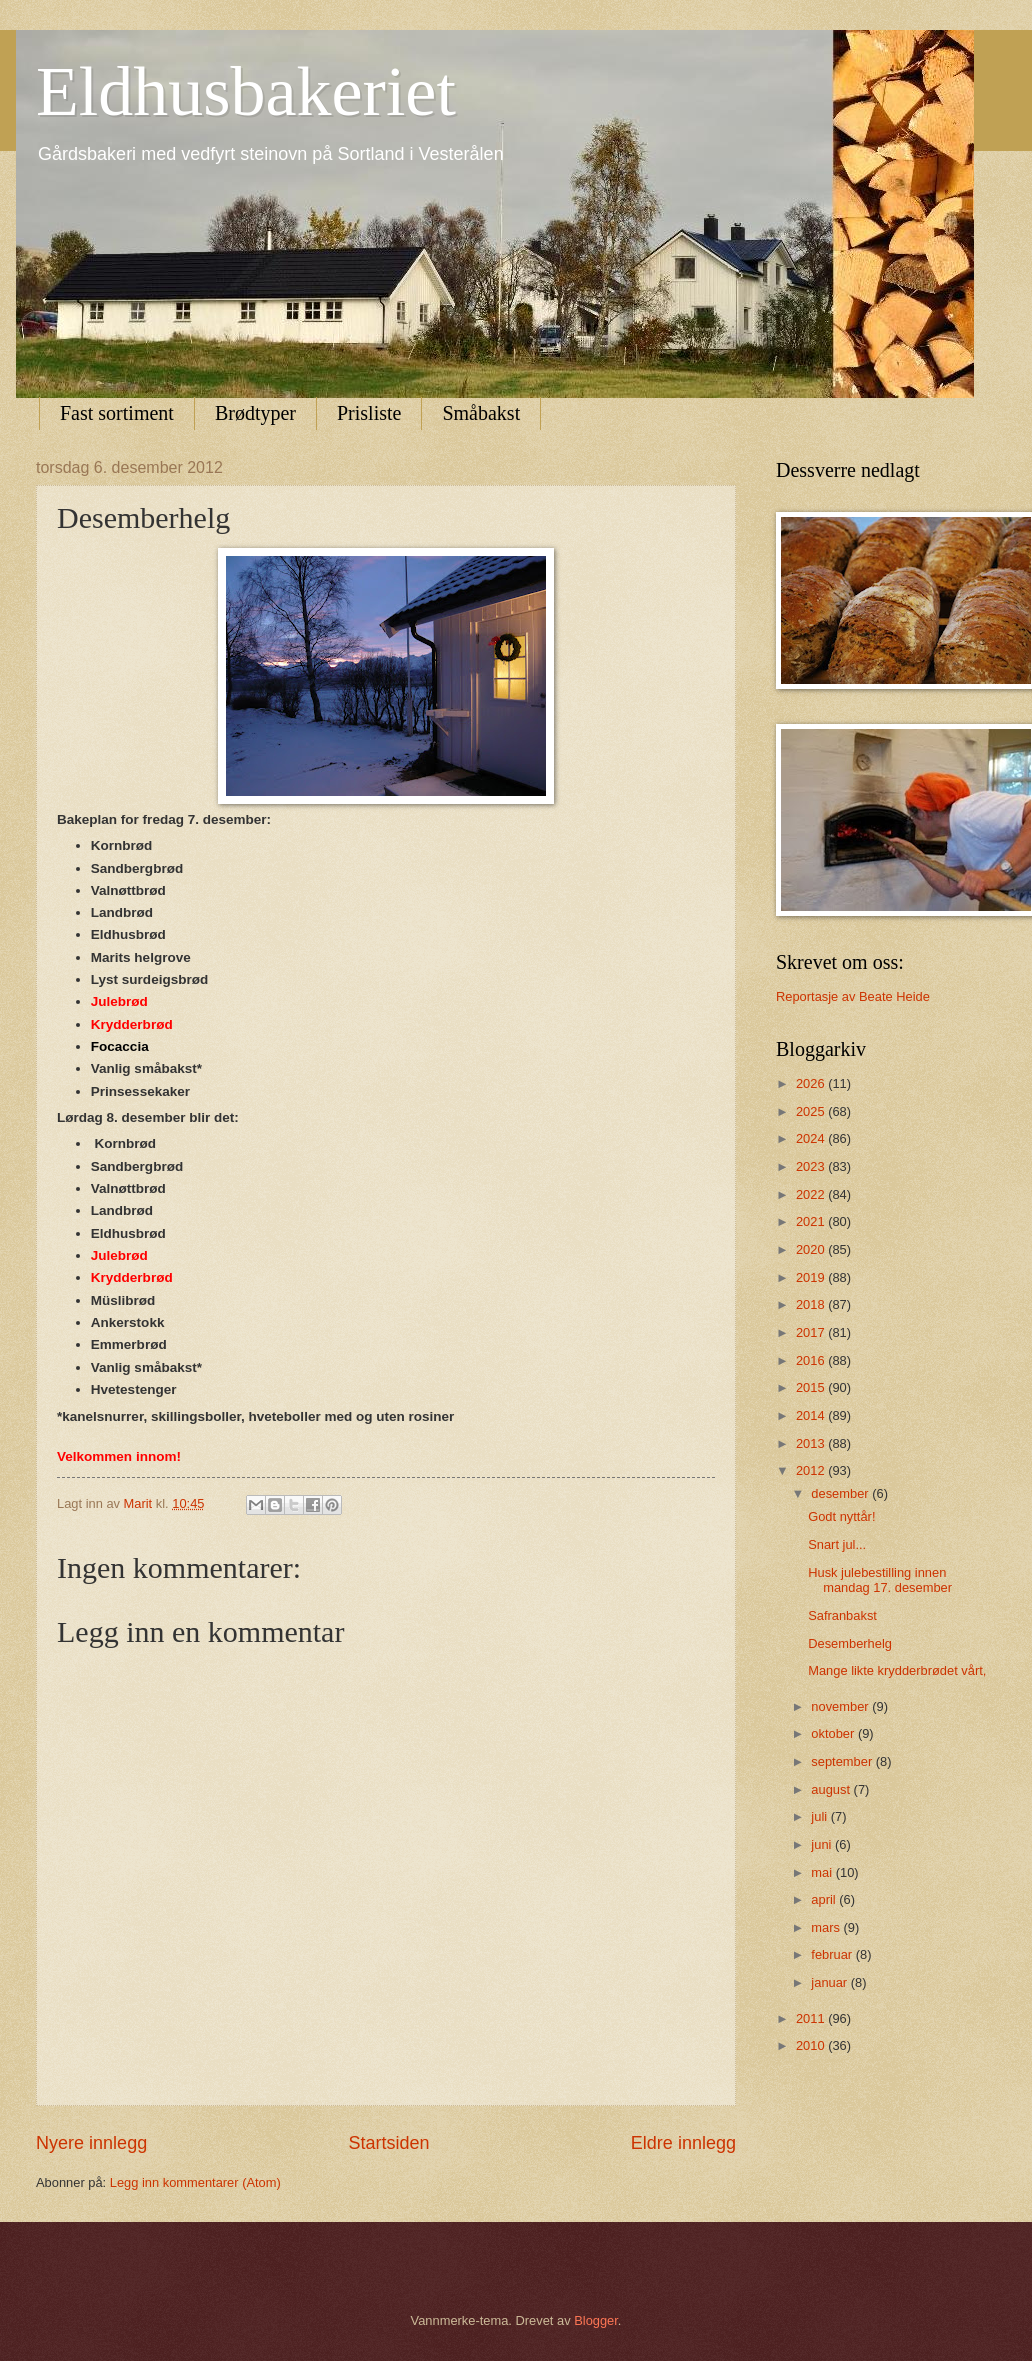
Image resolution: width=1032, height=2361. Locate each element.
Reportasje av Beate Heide (853, 996)
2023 (812, 1166)
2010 (812, 2045)
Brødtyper (255, 413)
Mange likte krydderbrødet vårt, (897, 1670)
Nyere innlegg (91, 2143)
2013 (812, 1443)
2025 (812, 1111)
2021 (812, 1221)
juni (823, 1844)
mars (827, 1927)
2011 (812, 2018)
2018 (812, 1304)
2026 (812, 1083)
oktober (834, 1733)
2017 (812, 1332)
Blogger (596, 2320)
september (843, 1761)
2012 (812, 1470)
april (825, 1899)
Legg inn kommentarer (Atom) (195, 2182)
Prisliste (369, 413)
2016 (812, 1360)
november (841, 1706)
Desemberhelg (850, 1643)
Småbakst (481, 413)
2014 (812, 1415)
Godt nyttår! (841, 1516)
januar (830, 1982)
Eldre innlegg (683, 2143)
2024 (812, 1138)
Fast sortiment (117, 413)
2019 (812, 1277)
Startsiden (388, 2143)
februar (833, 1954)
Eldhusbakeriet (246, 91)
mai (823, 1872)
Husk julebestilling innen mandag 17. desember (880, 1580)
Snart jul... (837, 1544)
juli (820, 1816)
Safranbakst (842, 1615)
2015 (812, 1387)
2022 (812, 1194)
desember (841, 1493)
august (832, 1789)
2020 (812, 1249)
